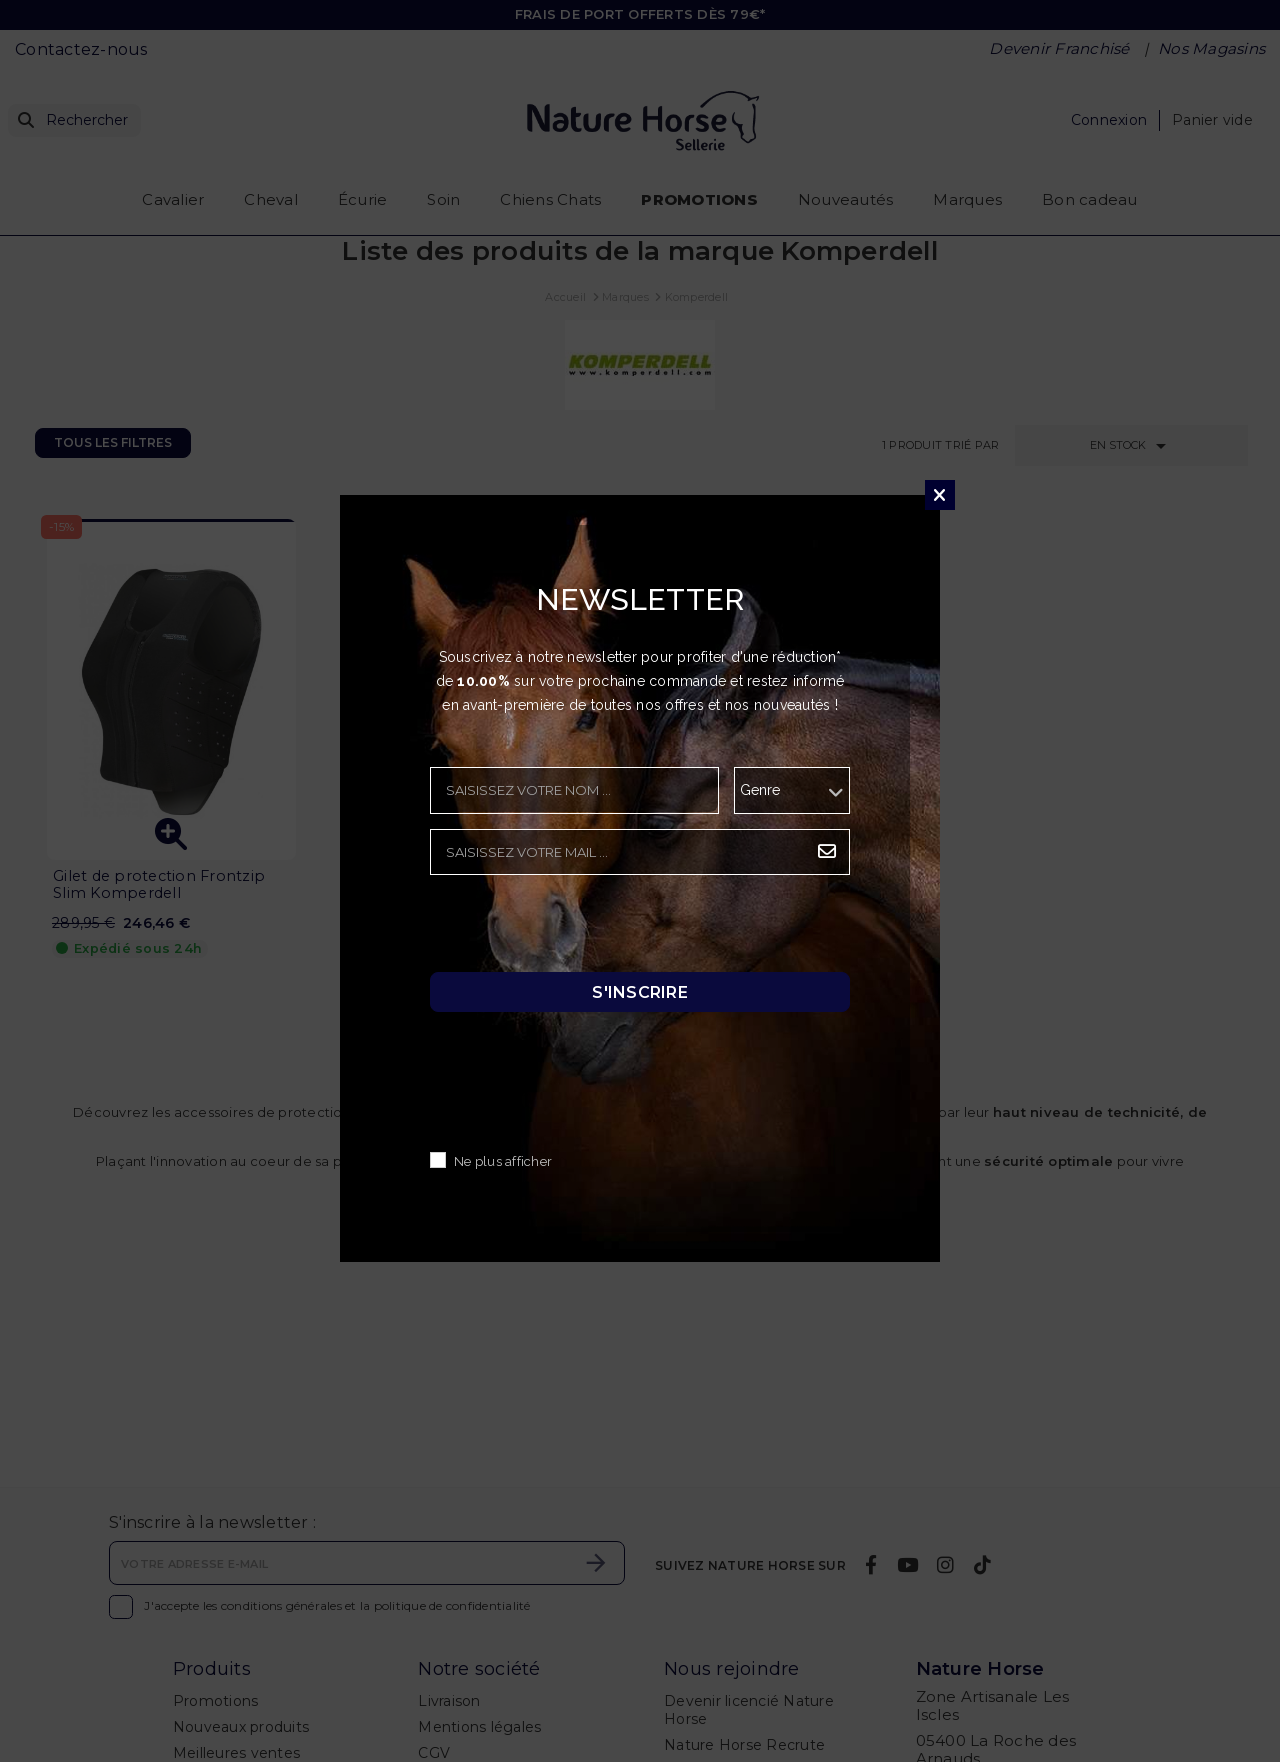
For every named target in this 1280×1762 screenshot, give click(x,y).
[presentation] (582, 929)
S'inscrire (640, 992)
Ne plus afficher (503, 1162)
